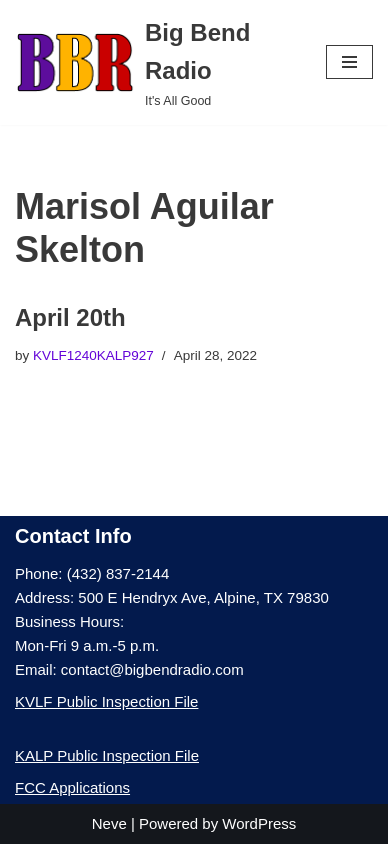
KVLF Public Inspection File (106, 701)
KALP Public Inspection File (107, 755)
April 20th (70, 317)
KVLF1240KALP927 (93, 355)
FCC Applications (72, 787)
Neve (109, 823)
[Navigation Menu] (349, 62)
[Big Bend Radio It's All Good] (155, 62)
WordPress (259, 823)
